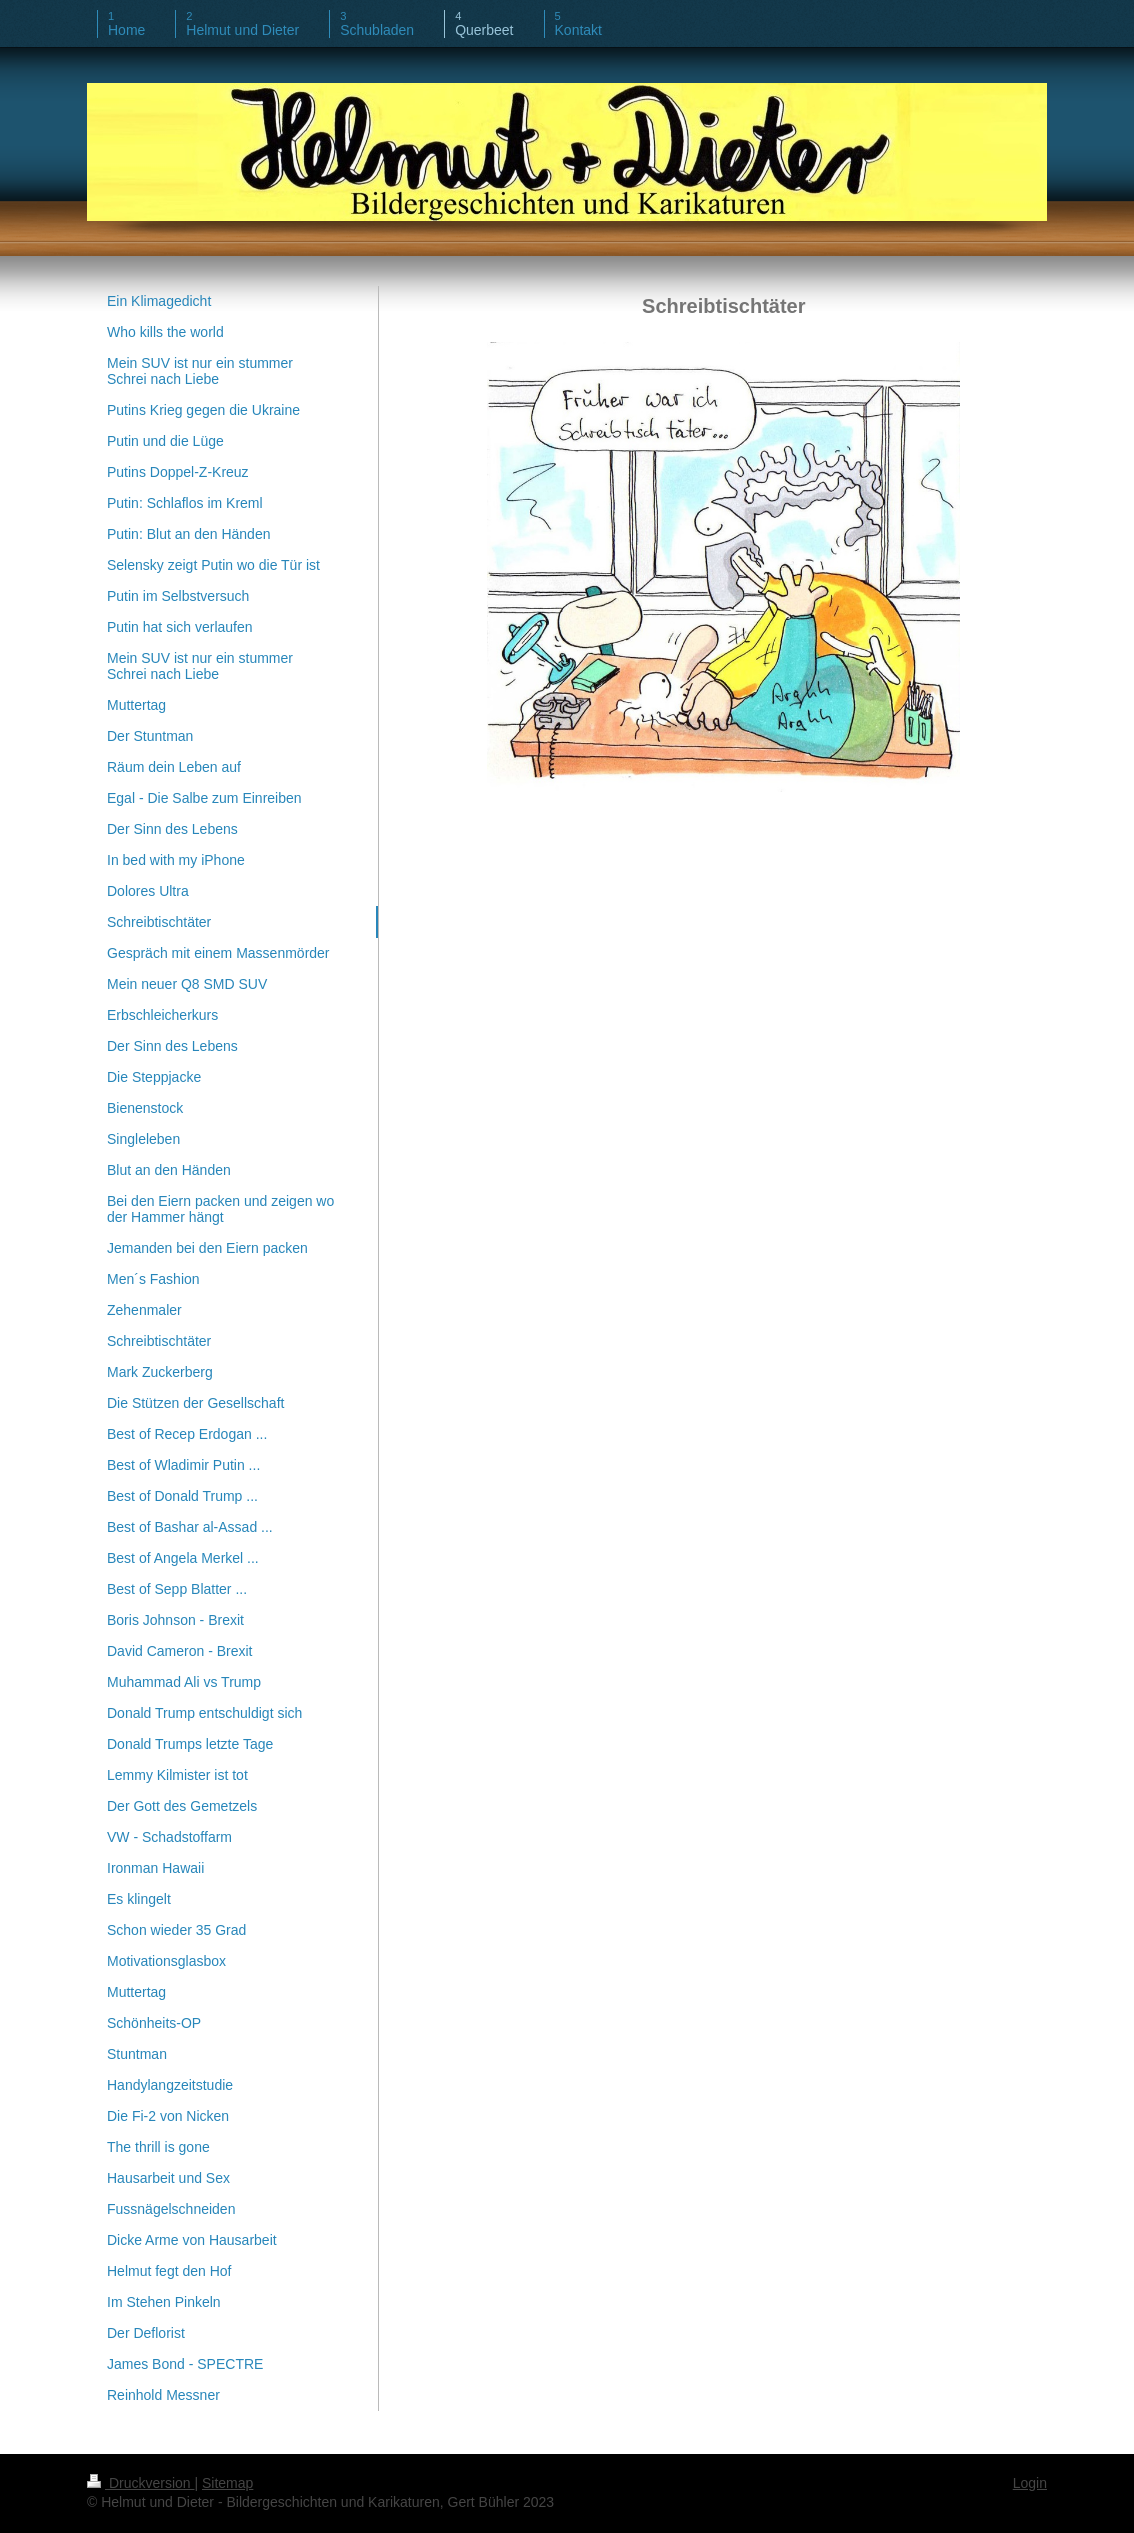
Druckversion (140, 2483)
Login (1030, 2483)
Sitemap (227, 2483)
